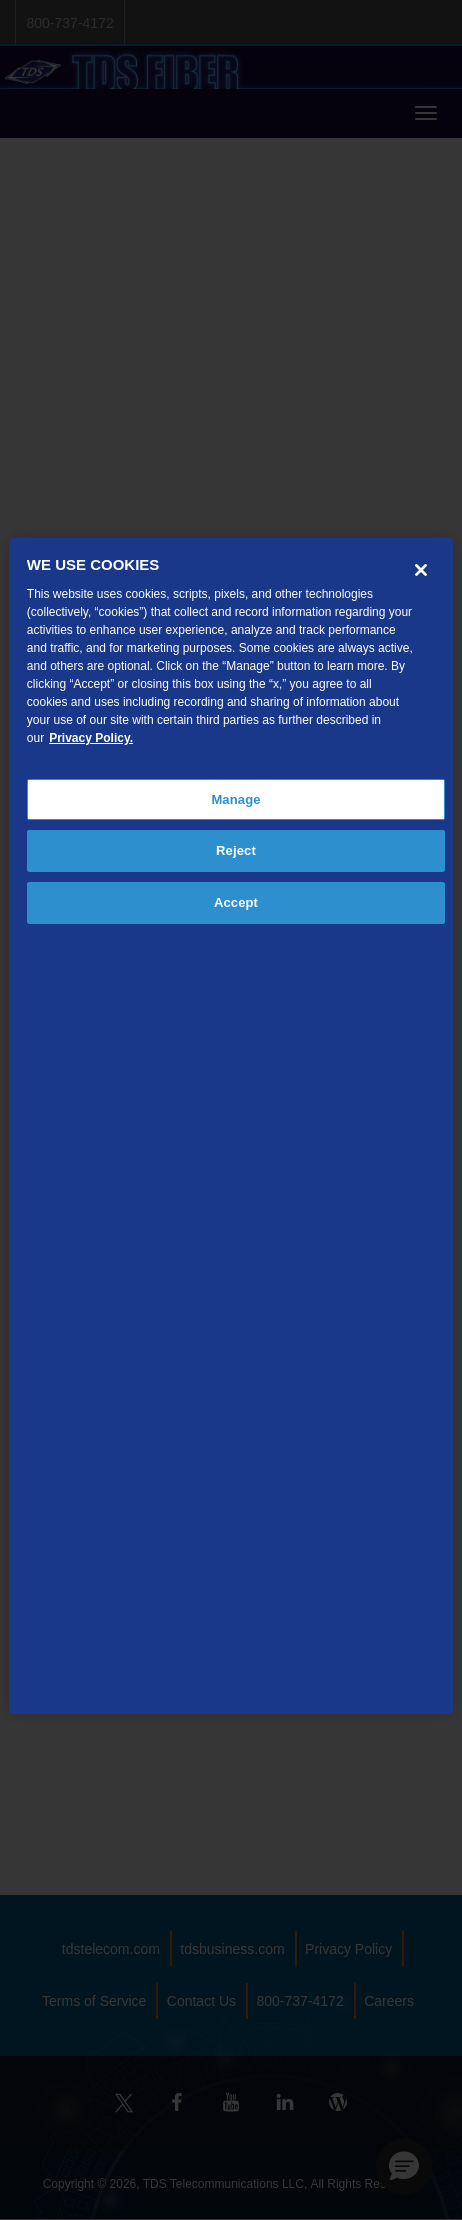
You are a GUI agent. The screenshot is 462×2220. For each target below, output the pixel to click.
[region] (231, 1126)
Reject (236, 850)
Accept (236, 902)
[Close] (421, 570)
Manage (235, 799)
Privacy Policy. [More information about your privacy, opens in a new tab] (91, 738)
